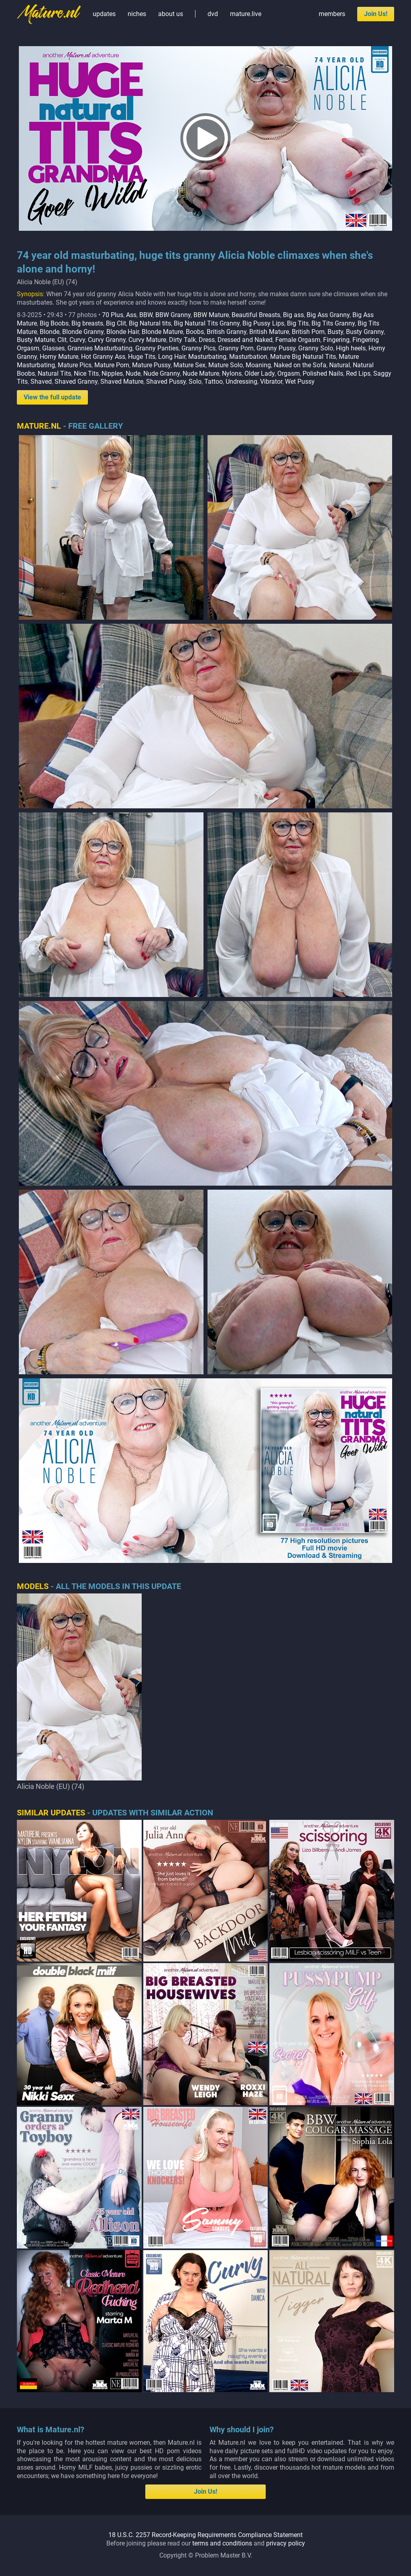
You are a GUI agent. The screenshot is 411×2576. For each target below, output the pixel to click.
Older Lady (259, 373)
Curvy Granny (107, 340)
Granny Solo (315, 348)
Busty (335, 332)
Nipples (112, 373)
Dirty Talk (182, 340)
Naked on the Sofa (300, 365)
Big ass (293, 315)
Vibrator (271, 381)
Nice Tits (86, 373)
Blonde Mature (162, 332)
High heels (351, 348)
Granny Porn (236, 348)
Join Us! (375, 14)
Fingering (336, 340)
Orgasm (288, 373)
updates (104, 14)
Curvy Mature (147, 340)
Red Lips (358, 373)
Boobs (195, 332)
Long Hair (171, 356)
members (332, 14)
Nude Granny (161, 373)
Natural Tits (54, 373)
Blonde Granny (83, 332)
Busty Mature (36, 340)
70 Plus (112, 315)
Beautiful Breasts (256, 315)
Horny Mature (59, 356)
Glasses (53, 348)
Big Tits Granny (333, 323)
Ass (131, 315)
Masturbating (207, 356)
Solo (195, 381)
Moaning (258, 365)
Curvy (77, 340)
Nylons (232, 373)
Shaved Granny (76, 381)
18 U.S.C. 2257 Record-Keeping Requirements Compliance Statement (205, 2535)
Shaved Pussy (166, 381)
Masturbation (248, 356)
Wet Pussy (300, 381)
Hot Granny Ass (103, 356)
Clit (62, 340)
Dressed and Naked (245, 340)
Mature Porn (111, 365)
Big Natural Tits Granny (207, 323)
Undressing (241, 381)
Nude (133, 373)
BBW (146, 315)
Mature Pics (75, 365)
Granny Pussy (275, 348)
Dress (207, 340)
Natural (339, 365)
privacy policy (285, 2543)
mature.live (245, 14)
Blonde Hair (122, 332)
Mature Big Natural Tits (303, 356)
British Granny (226, 332)
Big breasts (87, 323)
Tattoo (213, 381)
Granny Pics (198, 348)
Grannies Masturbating (99, 348)
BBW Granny (173, 315)
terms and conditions (222, 2543)
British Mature (269, 332)
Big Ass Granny (328, 315)
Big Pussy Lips (263, 323)
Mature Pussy (151, 365)
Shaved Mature (121, 381)
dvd (213, 14)
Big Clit (116, 323)
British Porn (308, 332)
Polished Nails (323, 373)
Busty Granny (365, 332)
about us (170, 14)
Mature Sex (189, 365)
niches (137, 14)
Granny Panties (157, 348)
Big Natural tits (150, 323)
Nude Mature (201, 373)
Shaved (41, 381)
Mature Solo (225, 365)
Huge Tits (141, 356)
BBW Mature (211, 315)
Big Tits (298, 323)
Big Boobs (54, 323)
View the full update (52, 397)
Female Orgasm (297, 340)
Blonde (49, 332)
